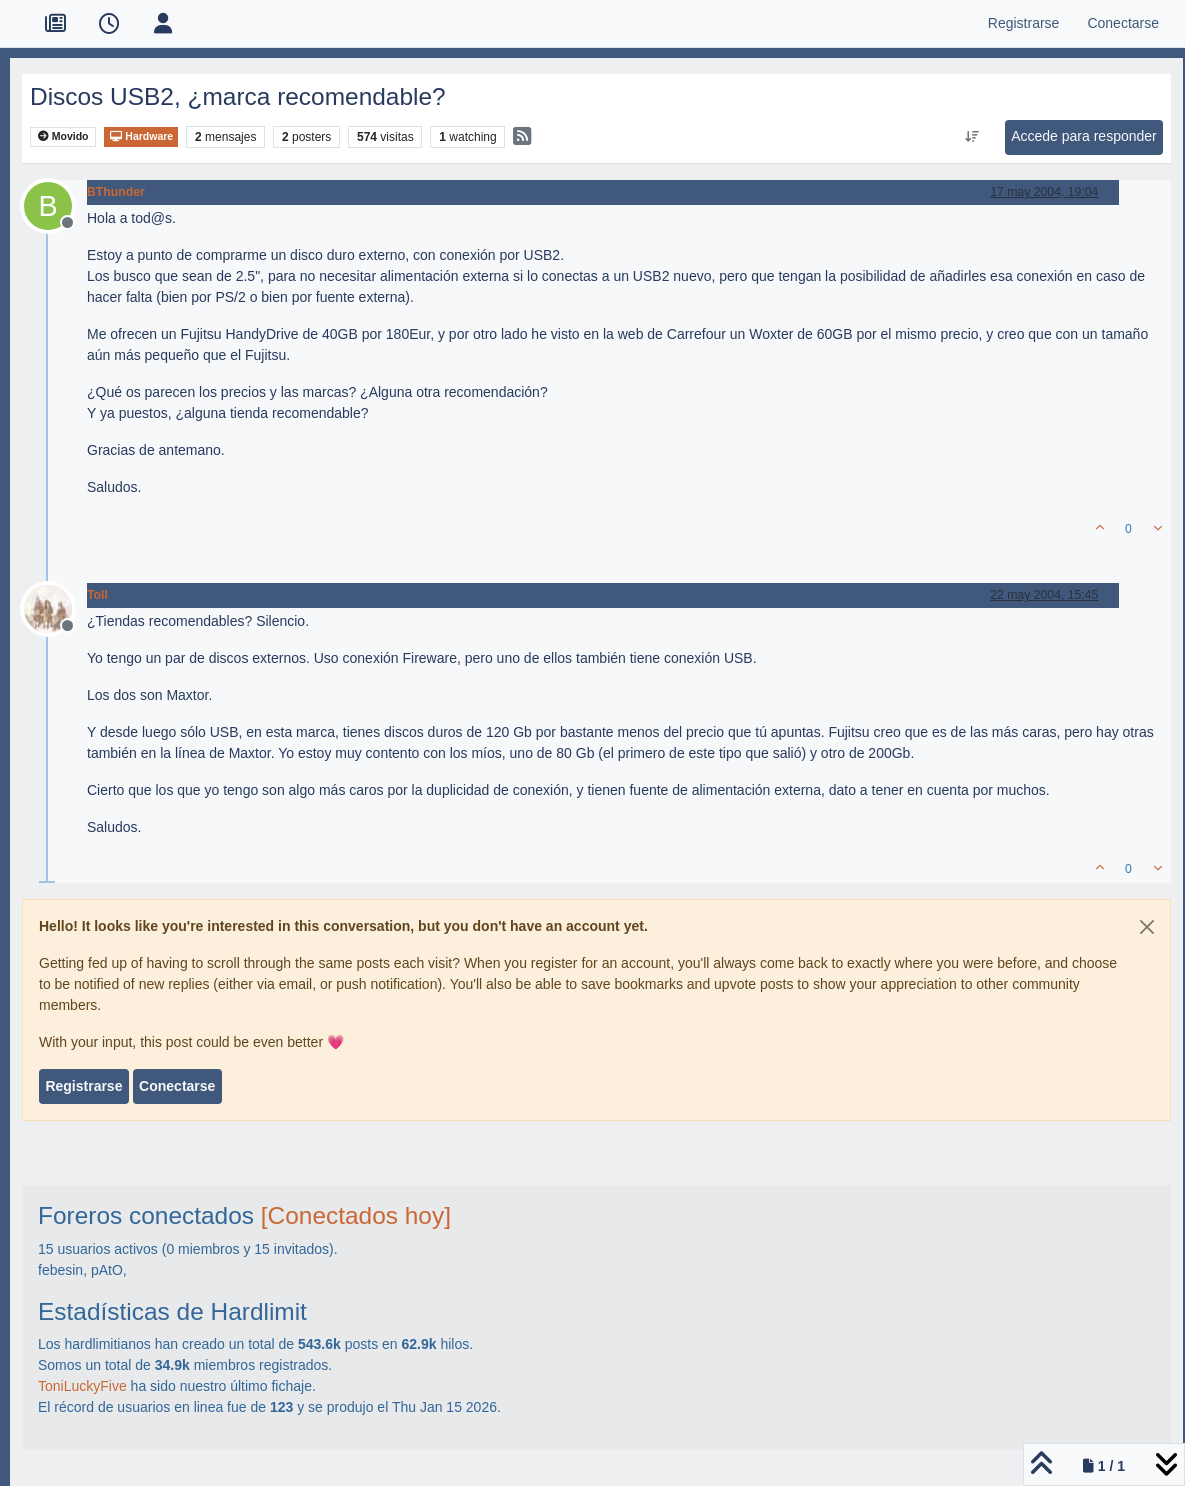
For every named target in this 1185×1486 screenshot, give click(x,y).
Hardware (141, 136)
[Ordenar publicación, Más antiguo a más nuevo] (972, 137)
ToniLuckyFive (82, 1386)
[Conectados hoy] (356, 1215)
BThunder (116, 192)
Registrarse (83, 1086)
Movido (63, 136)
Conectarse (177, 1086)
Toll (97, 595)
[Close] (1147, 927)
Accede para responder (1084, 136)
